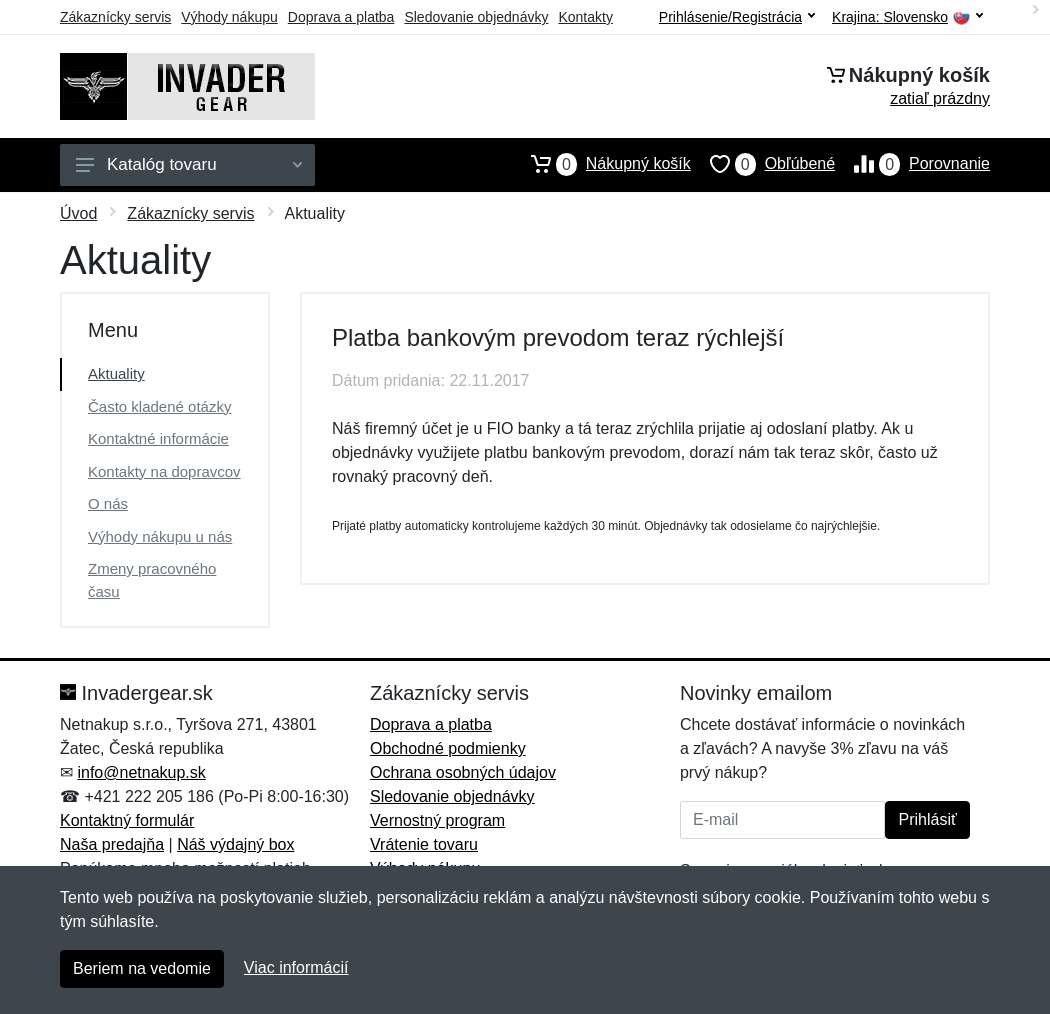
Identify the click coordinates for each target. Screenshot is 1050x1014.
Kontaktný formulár (127, 820)
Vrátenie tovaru (424, 844)
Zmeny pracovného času (152, 580)
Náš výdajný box (235, 844)
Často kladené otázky (159, 406)
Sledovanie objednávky (476, 17)
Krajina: (907, 17)
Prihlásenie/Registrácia (737, 17)
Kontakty (585, 17)
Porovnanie (912, 164)
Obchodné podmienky (448, 748)
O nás (108, 503)
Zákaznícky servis (115, 17)
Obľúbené (763, 164)
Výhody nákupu (229, 17)
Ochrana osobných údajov (463, 772)
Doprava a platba (341, 17)
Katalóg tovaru (189, 164)
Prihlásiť (927, 819)
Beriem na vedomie (142, 968)
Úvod (78, 213)
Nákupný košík (601, 164)
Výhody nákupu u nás (160, 536)
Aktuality (116, 373)
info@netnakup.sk (141, 772)
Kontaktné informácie (158, 438)
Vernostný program (437, 820)
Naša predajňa (112, 844)
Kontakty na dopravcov (164, 471)
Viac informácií (296, 967)
